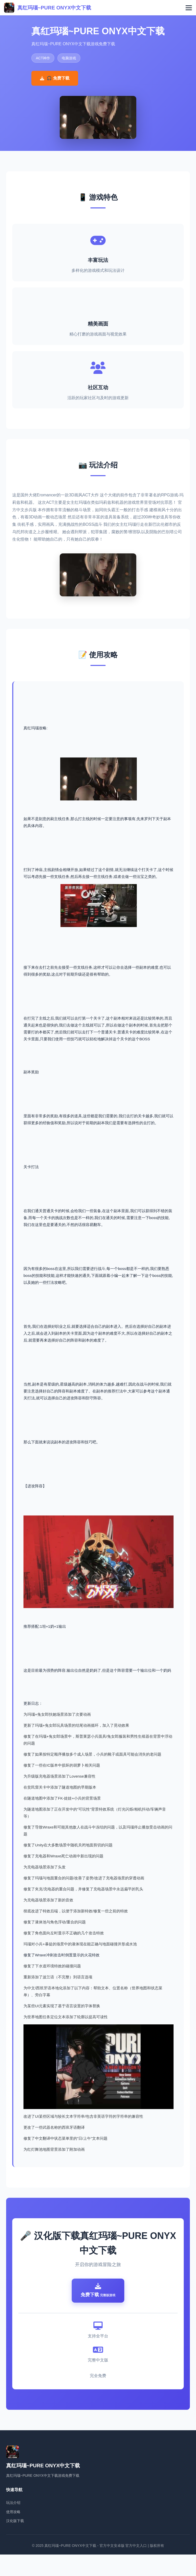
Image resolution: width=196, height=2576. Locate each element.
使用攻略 (13, 2533)
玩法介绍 (13, 2524)
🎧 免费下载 (54, 78)
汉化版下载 (15, 2542)
